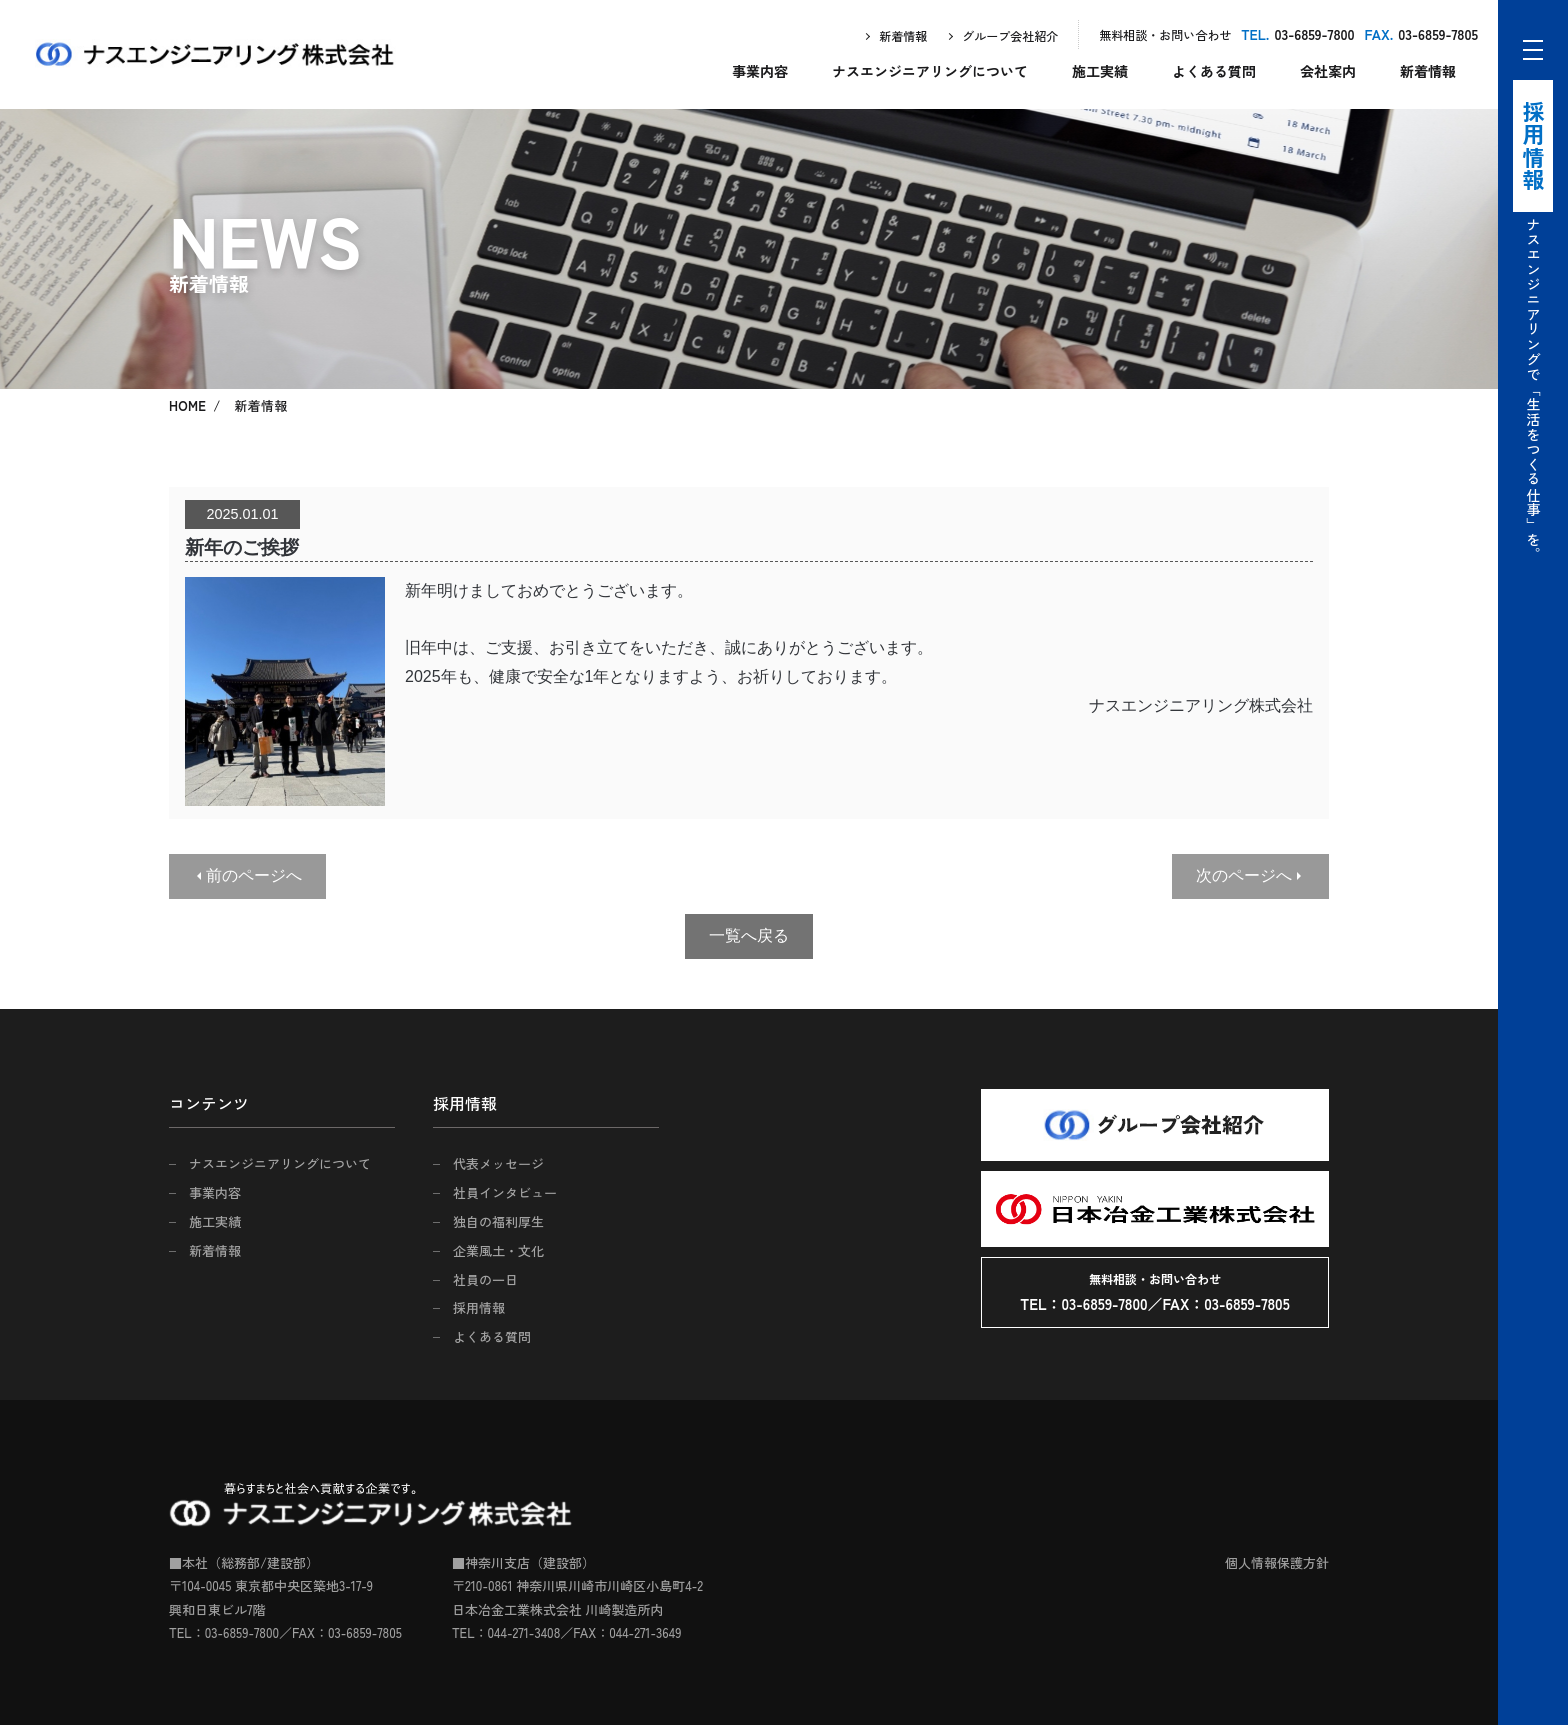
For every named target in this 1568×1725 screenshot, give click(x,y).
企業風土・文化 (498, 1250)
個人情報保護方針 (1277, 1562)
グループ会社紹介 (1010, 35)
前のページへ (254, 875)
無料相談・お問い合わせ (1165, 34)
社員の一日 (485, 1279)
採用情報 (479, 1307)
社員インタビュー (505, 1192)
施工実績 (1100, 71)
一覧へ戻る (749, 935)
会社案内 (1328, 71)
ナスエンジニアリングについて (930, 71)
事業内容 (760, 71)
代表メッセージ (498, 1163)
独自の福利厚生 (498, 1221)
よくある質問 (1214, 71)
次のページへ (1244, 875)
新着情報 (903, 35)
